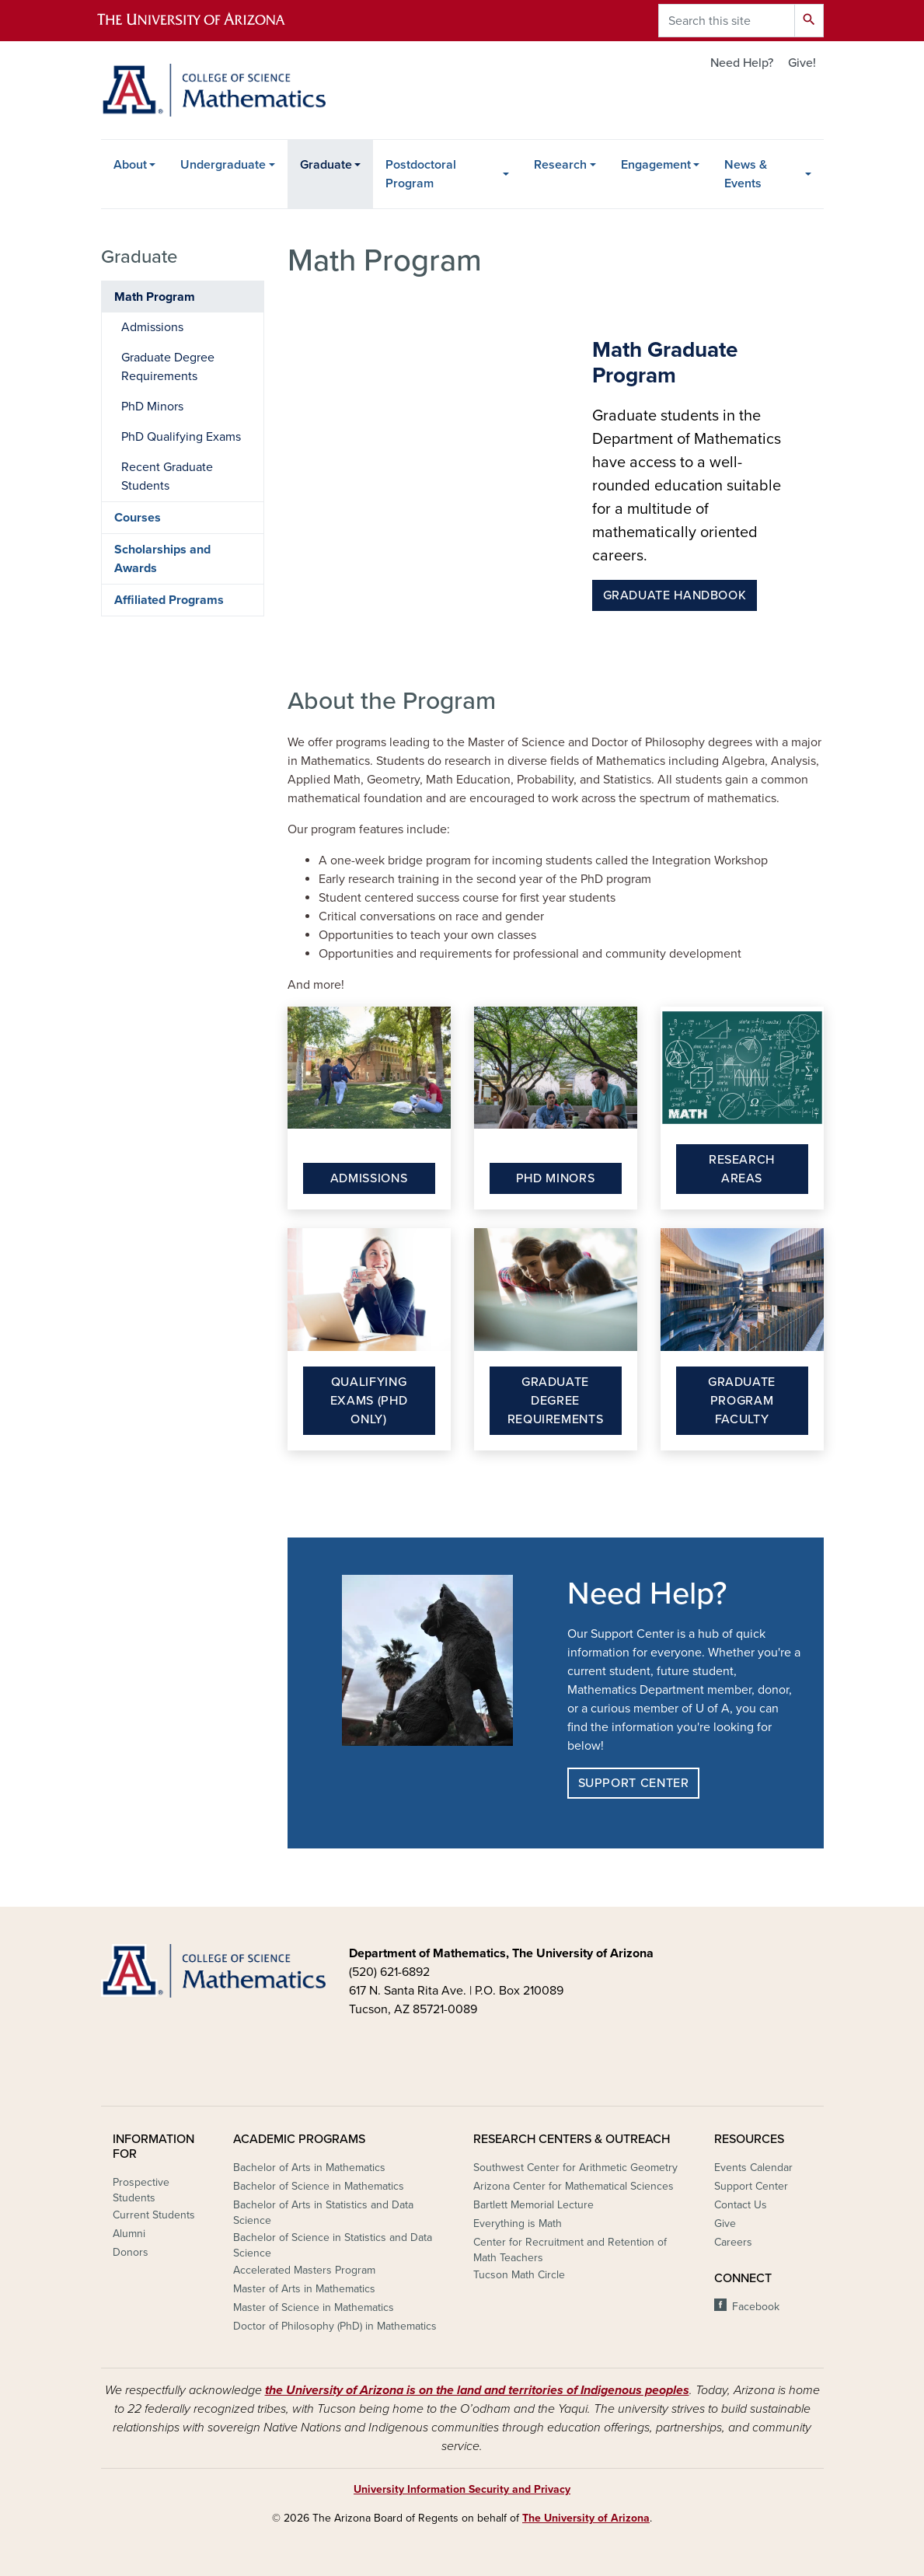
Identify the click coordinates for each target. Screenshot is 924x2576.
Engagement (656, 165)
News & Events (745, 174)
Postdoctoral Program (420, 174)
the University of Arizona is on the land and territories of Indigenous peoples (477, 2390)
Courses (137, 517)
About (130, 165)
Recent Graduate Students (167, 476)
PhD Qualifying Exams (181, 437)
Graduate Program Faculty (742, 1400)
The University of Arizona (586, 2518)
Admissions (368, 1178)
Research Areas (742, 1169)
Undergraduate (223, 165)
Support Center (633, 1783)
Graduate (326, 165)
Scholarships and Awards (162, 559)
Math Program (154, 297)
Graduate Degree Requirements (555, 1400)
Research (560, 165)
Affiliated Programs (169, 600)
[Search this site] (726, 20)
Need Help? (741, 63)
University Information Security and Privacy (462, 2489)
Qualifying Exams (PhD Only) (368, 1400)
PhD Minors (555, 1178)
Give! (802, 63)
